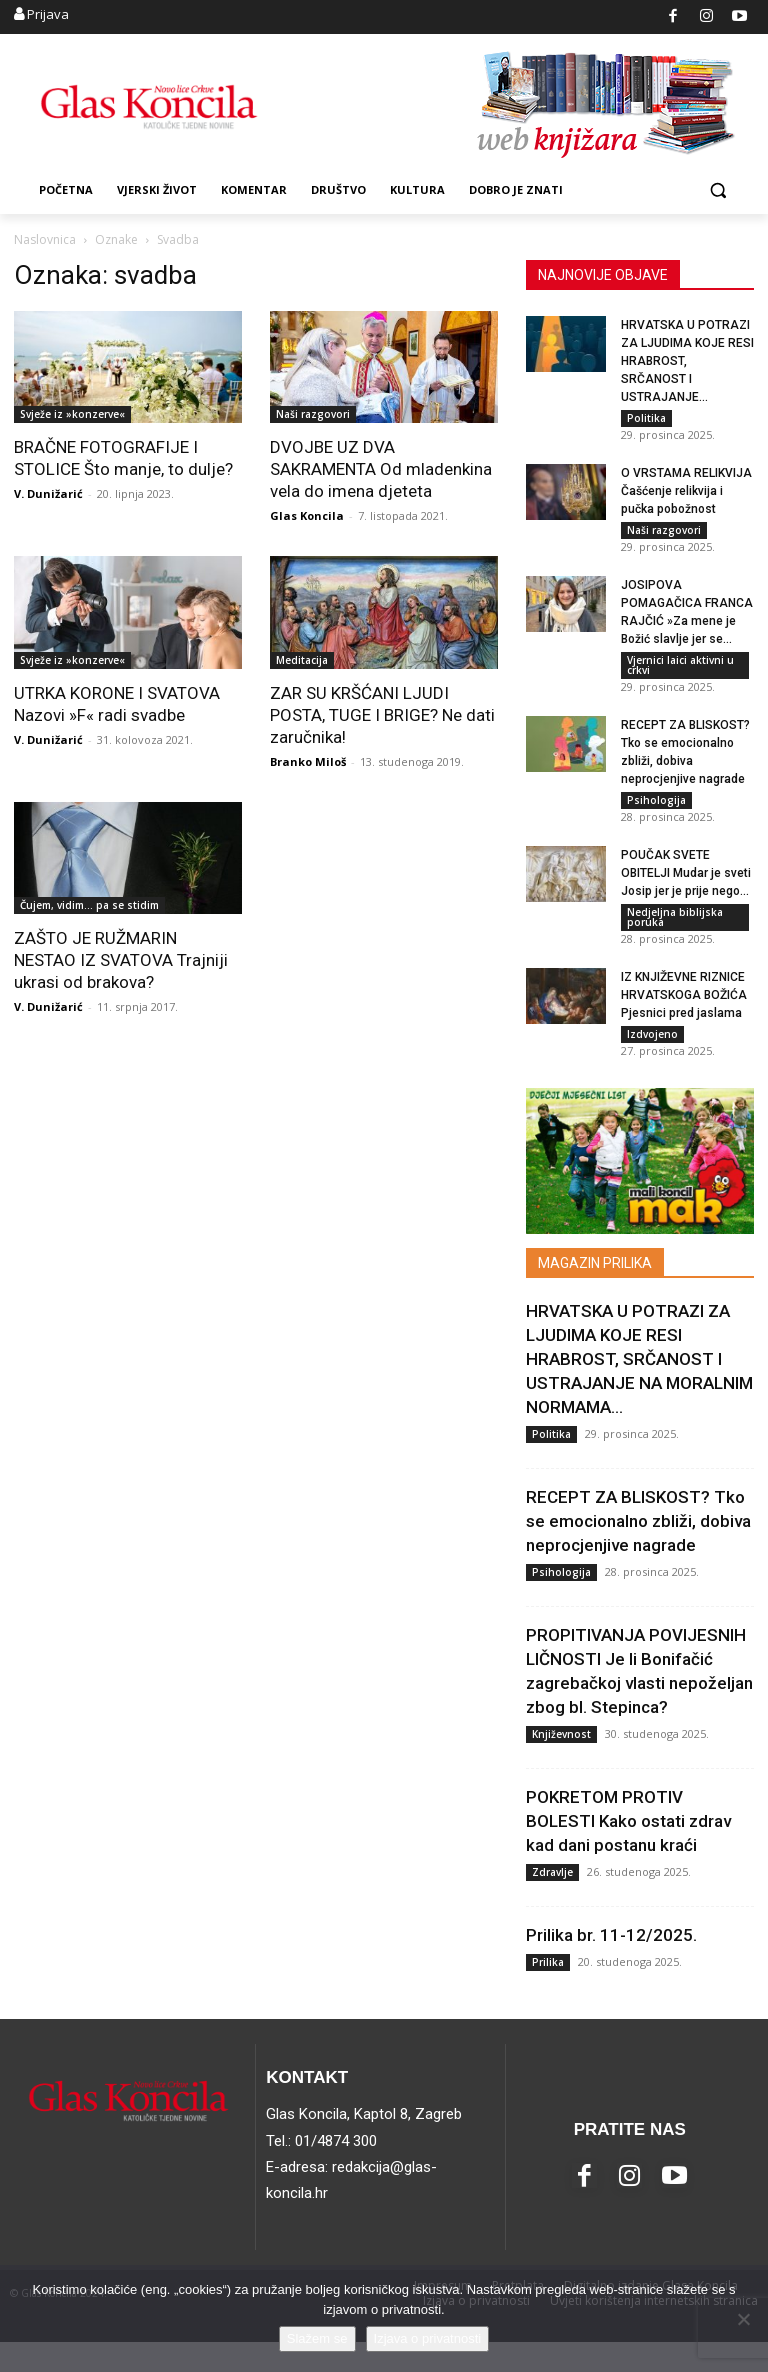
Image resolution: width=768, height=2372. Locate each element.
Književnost (561, 1764)
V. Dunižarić (48, 493)
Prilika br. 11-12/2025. (611, 1965)
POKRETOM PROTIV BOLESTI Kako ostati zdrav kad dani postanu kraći (628, 1851)
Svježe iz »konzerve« (72, 414)
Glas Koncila (307, 515)
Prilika (548, 1992)
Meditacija (302, 660)
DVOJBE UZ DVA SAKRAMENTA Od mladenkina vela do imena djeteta (381, 469)
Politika (646, 418)
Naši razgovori (313, 414)
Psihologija (656, 815)
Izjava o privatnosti (428, 2338)
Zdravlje (552, 1902)
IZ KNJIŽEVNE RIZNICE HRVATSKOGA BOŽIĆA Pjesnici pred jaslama (684, 1020)
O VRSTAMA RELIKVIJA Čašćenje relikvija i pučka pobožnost (686, 496)
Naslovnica (45, 239)
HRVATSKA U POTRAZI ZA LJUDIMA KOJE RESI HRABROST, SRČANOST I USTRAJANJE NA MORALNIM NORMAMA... (639, 1389)
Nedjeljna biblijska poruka (675, 937)
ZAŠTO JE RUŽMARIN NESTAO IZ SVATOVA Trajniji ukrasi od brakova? (121, 960)
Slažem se (317, 2338)
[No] (743, 2319)
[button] (717, 190)
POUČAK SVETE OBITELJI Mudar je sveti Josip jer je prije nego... (686, 893)
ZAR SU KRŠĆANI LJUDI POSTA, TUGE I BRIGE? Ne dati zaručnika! (382, 715)
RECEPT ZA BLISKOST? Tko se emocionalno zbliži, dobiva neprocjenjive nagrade (638, 1551)
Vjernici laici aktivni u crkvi (680, 675)
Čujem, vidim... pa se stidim (89, 905)
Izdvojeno (652, 1059)
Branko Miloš (308, 761)
